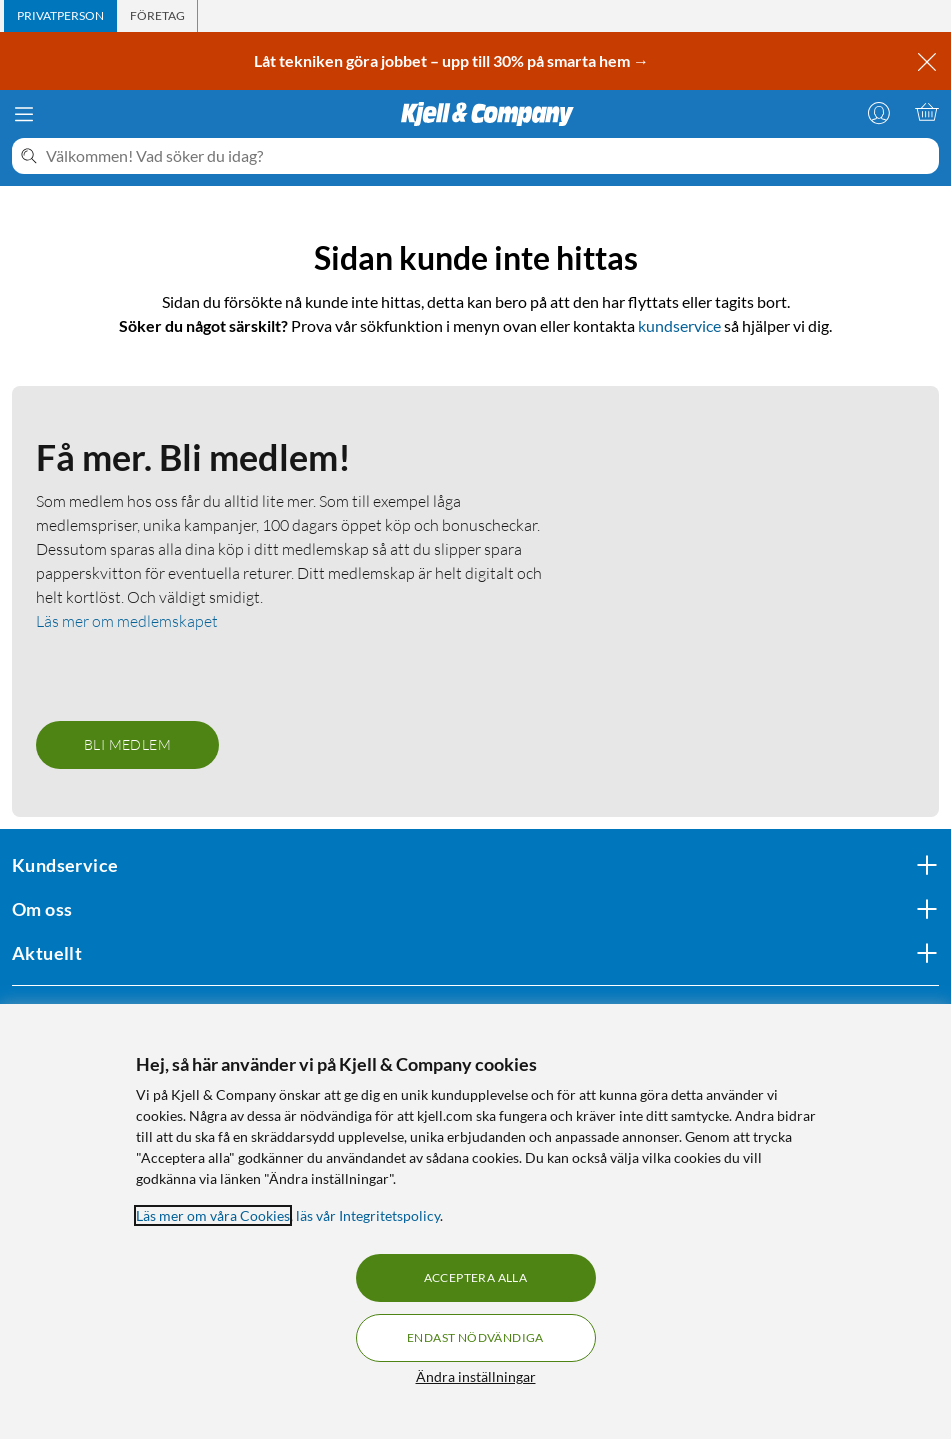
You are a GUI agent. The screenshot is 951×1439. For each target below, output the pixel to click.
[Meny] (24, 114)
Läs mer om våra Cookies (213, 1215)
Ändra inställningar (476, 1376)
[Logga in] (879, 112)
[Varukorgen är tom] (927, 112)
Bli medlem (127, 744)
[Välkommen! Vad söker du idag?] (488, 156)
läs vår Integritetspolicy (368, 1215)
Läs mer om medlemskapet (127, 621)
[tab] (60, 16)
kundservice (679, 325)
